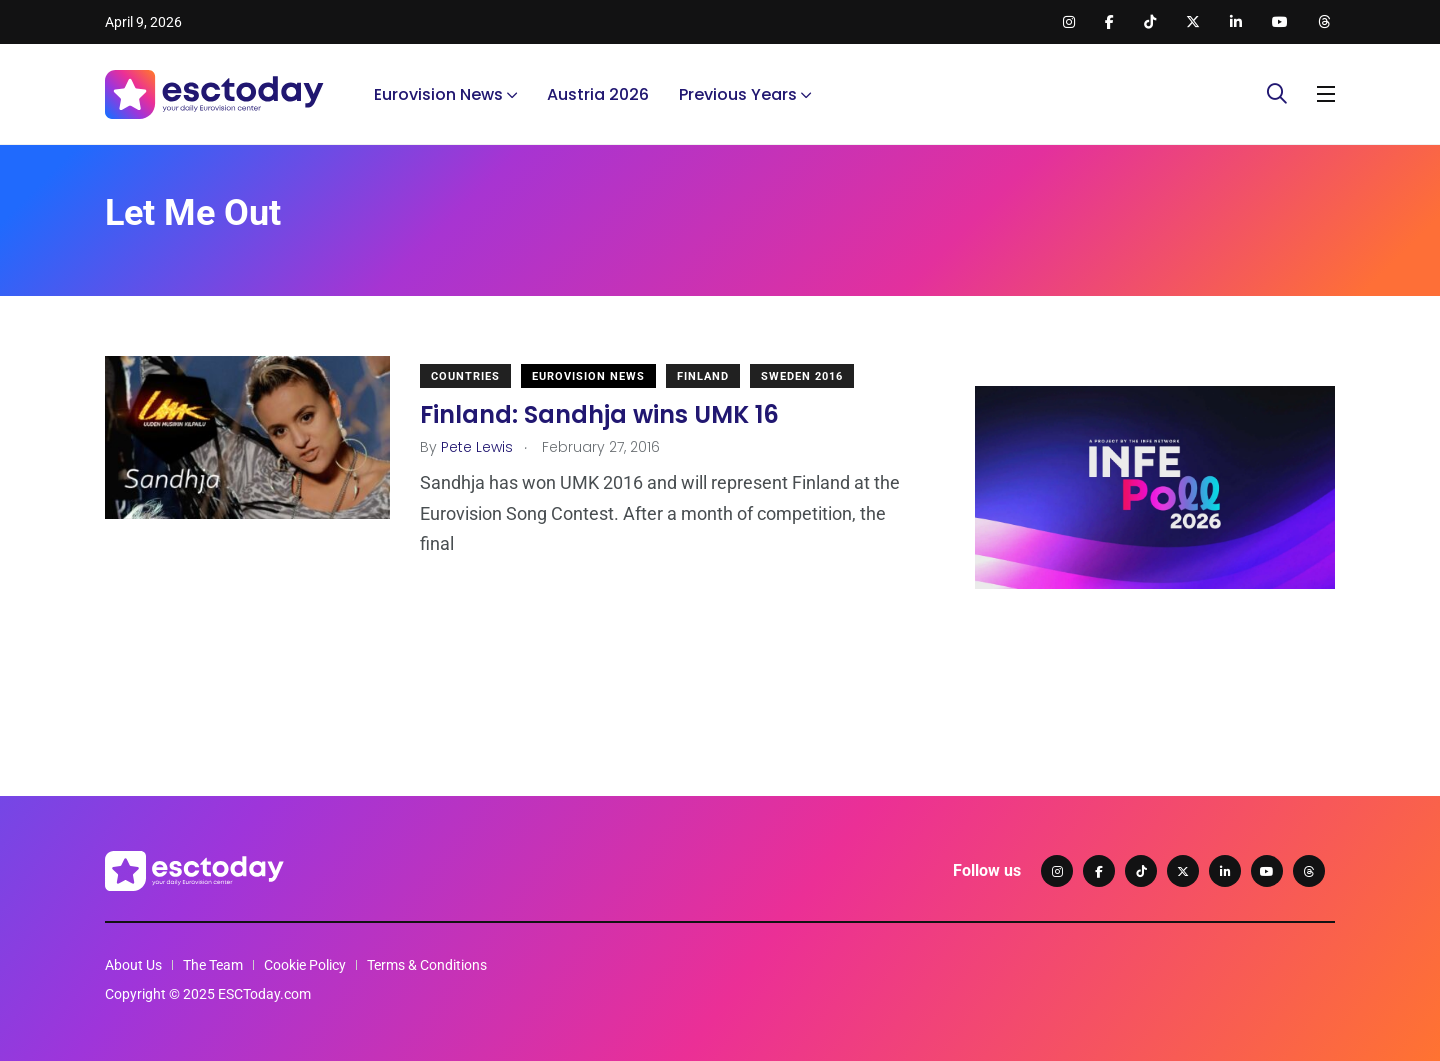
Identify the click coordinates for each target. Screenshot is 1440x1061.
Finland (703, 376)
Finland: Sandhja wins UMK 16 (599, 414)
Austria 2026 (598, 94)
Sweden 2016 (802, 376)
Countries (465, 376)
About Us (133, 965)
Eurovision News (438, 94)
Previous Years (738, 94)
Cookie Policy (305, 965)
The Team (213, 965)
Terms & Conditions (427, 965)
